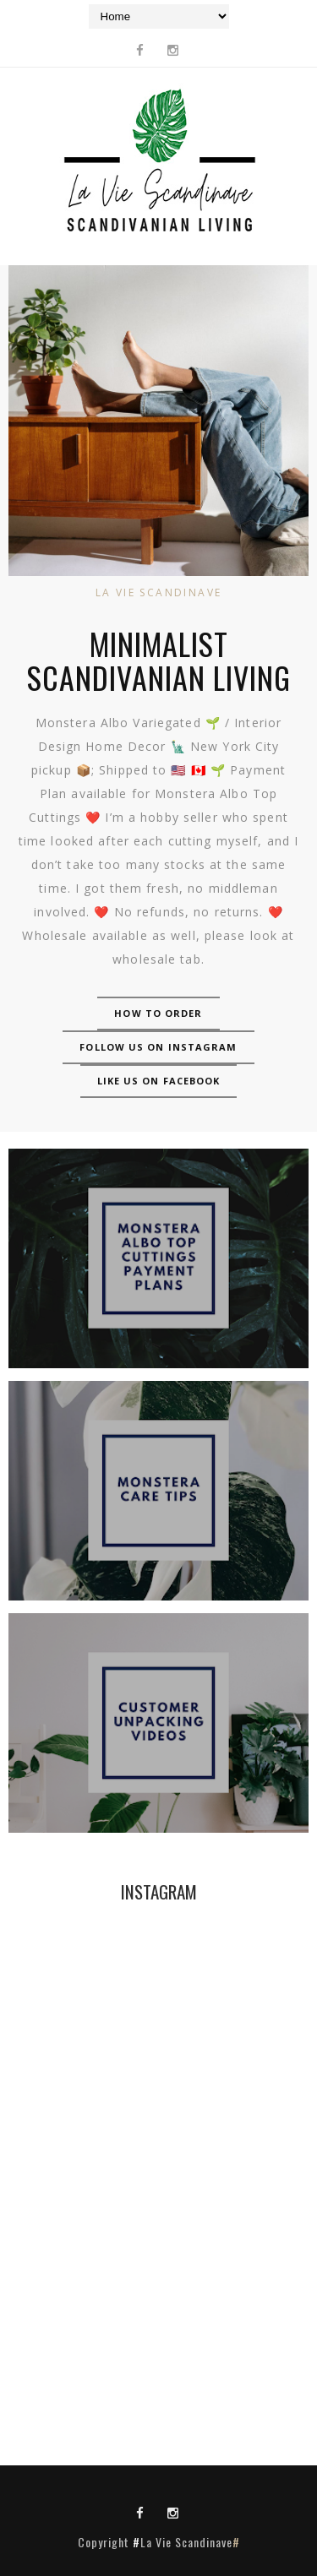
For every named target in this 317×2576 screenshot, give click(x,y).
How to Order (158, 1013)
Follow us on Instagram (158, 1047)
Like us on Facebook (159, 1080)
